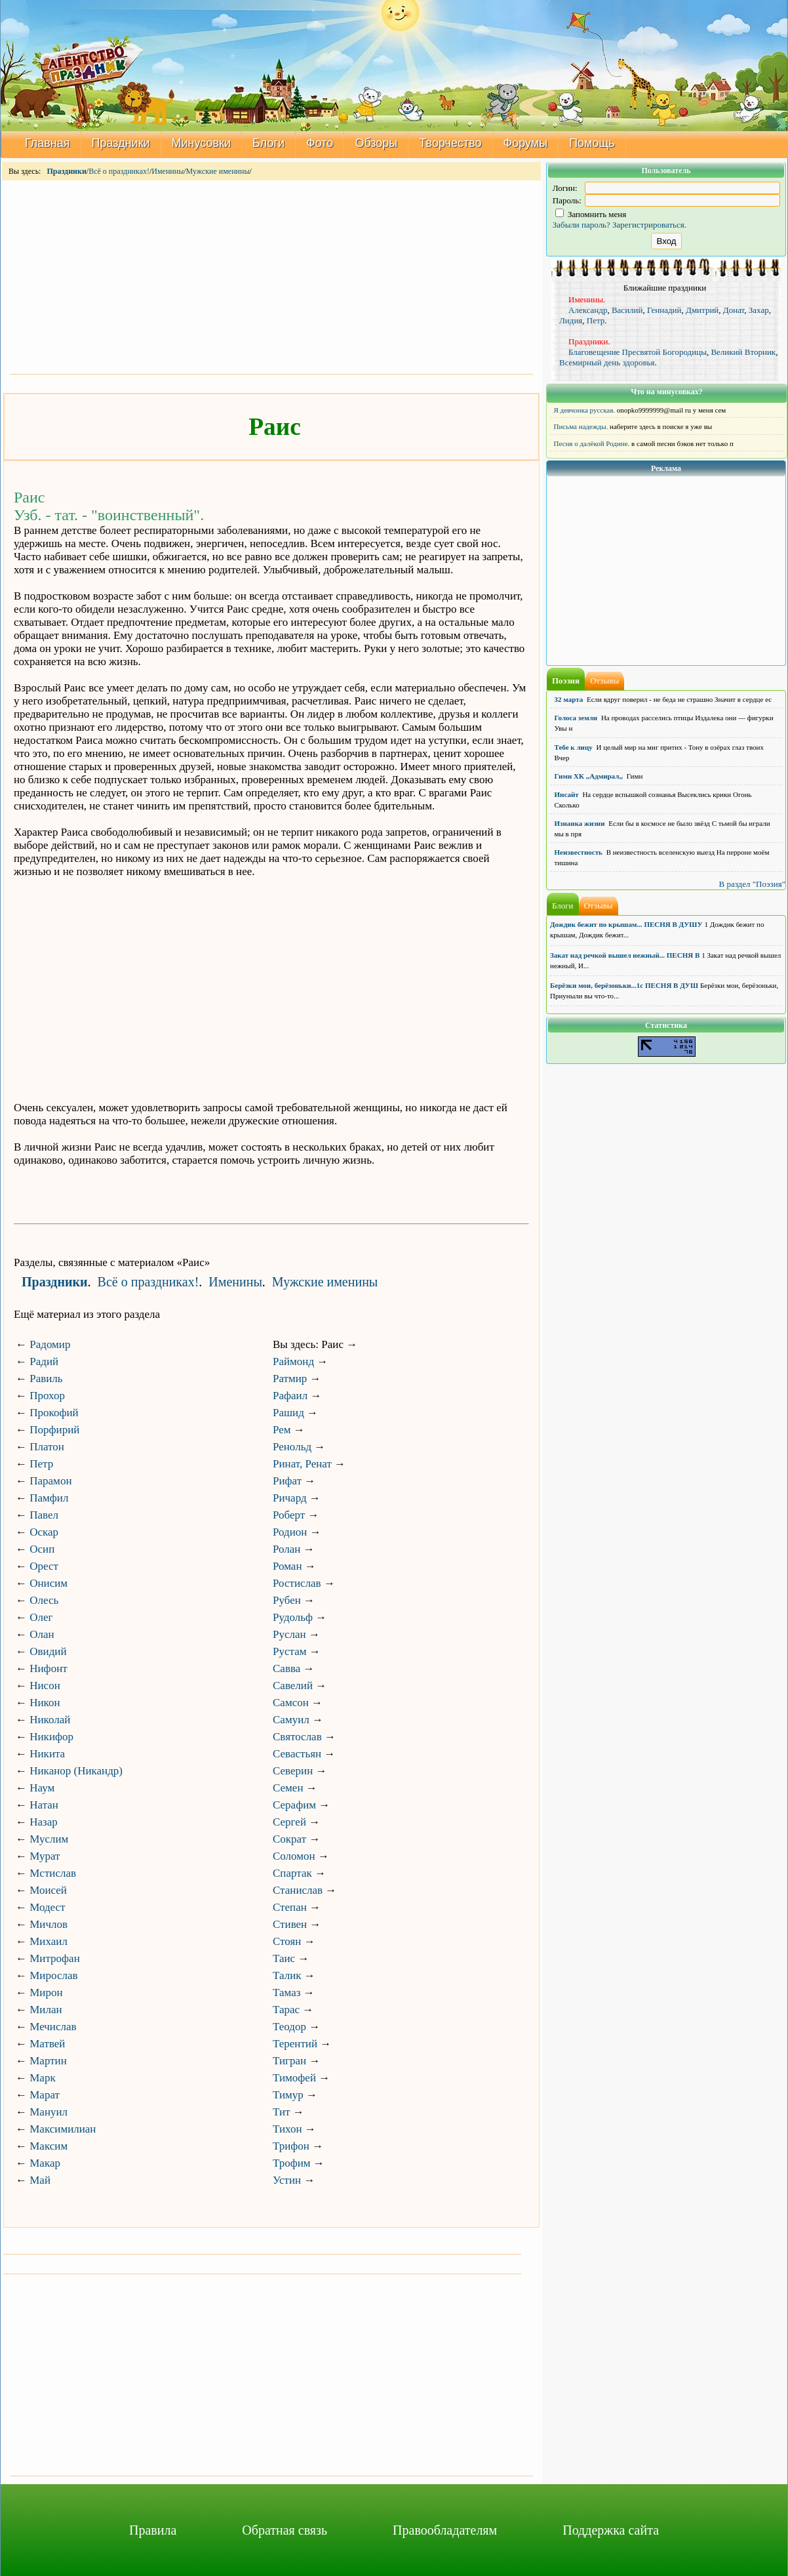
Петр (41, 1464)
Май (40, 2180)
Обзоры (376, 143)
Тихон (287, 2129)
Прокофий (54, 1412)
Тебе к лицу (574, 747)
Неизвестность (578, 852)
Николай (50, 1719)
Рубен (287, 1600)
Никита (47, 1754)
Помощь (592, 143)
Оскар (44, 1532)
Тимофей (294, 2078)
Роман (287, 1566)
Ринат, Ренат (302, 1464)
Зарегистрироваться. (649, 225)
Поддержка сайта (610, 2530)
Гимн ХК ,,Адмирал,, (589, 776)
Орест (44, 1566)
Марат (45, 2095)
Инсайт (567, 794)
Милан (46, 2009)
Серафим (294, 1805)
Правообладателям (445, 2530)
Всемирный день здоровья (607, 362)
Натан (44, 1805)
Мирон (46, 1992)
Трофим (292, 2163)
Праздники (121, 143)
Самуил (291, 1719)
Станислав (298, 1890)
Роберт (289, 1515)
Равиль (46, 1378)
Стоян (287, 1941)
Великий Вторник (743, 352)
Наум (42, 1788)
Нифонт (48, 1668)
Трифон (291, 2146)
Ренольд (292, 1447)
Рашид (288, 1412)
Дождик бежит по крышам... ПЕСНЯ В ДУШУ (626, 924)
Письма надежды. (581, 426)
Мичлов (49, 1924)
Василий (627, 310)
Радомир (50, 1344)
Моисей (48, 1890)
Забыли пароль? (581, 225)
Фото (319, 143)
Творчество (450, 143)
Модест (47, 1907)
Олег (41, 1617)
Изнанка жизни (580, 823)
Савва (286, 1668)
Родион (290, 1532)
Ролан (286, 1549)
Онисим (49, 1583)
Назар (44, 1822)
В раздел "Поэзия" (752, 884)
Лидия (570, 320)
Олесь (44, 1600)
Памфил (49, 1498)
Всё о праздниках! (119, 171)
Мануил (49, 2112)
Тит (281, 2112)
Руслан (289, 1634)
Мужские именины (218, 171)
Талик (287, 1975)
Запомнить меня (591, 214)
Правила (152, 2530)
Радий (44, 1361)
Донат (733, 310)
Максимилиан (63, 2129)
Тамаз (286, 1992)
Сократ (289, 1839)
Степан (290, 1907)
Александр (587, 310)
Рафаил (290, 1395)
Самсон (291, 1702)
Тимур (288, 2095)
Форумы (525, 143)
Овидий (48, 1651)
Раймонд (293, 1361)
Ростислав (297, 1583)
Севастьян (297, 1754)
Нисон (45, 1685)
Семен (288, 1788)
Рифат (287, 1481)
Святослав (297, 1736)
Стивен (290, 1924)
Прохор (47, 1395)
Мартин (48, 2061)
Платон (47, 1447)
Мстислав (53, 1873)
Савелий (293, 1685)
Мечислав (53, 2026)
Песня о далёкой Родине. (592, 443)
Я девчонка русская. (585, 410)
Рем (282, 1429)
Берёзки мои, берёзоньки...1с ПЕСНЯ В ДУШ (624, 985)
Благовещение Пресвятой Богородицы (637, 352)
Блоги (268, 143)
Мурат (45, 1856)
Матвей (47, 2043)
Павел (44, 1515)
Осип (42, 1549)
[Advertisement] (271, 276)
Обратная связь (284, 2530)
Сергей (289, 1822)
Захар (759, 310)
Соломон (294, 1856)
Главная (47, 143)
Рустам (289, 1651)
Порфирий (54, 1429)
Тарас (286, 2009)
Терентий (295, 2043)
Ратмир (290, 1378)
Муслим (49, 1839)
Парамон (50, 1481)
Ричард (290, 1498)
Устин (287, 2180)
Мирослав (53, 1975)
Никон (45, 1702)
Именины (167, 171)
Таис (284, 1958)
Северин (293, 1771)
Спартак (292, 1873)
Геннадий (664, 310)
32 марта (569, 699)
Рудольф (293, 1617)
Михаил (49, 1941)
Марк (42, 2078)
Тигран (289, 2061)
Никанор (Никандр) (76, 1771)
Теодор (289, 2026)
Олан (42, 1634)
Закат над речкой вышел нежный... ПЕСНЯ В (624, 955)
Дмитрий (702, 310)
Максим (49, 2146)
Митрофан (55, 1958)
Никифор (51, 1736)
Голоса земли (576, 718)
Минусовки (201, 143)
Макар (45, 2163)
